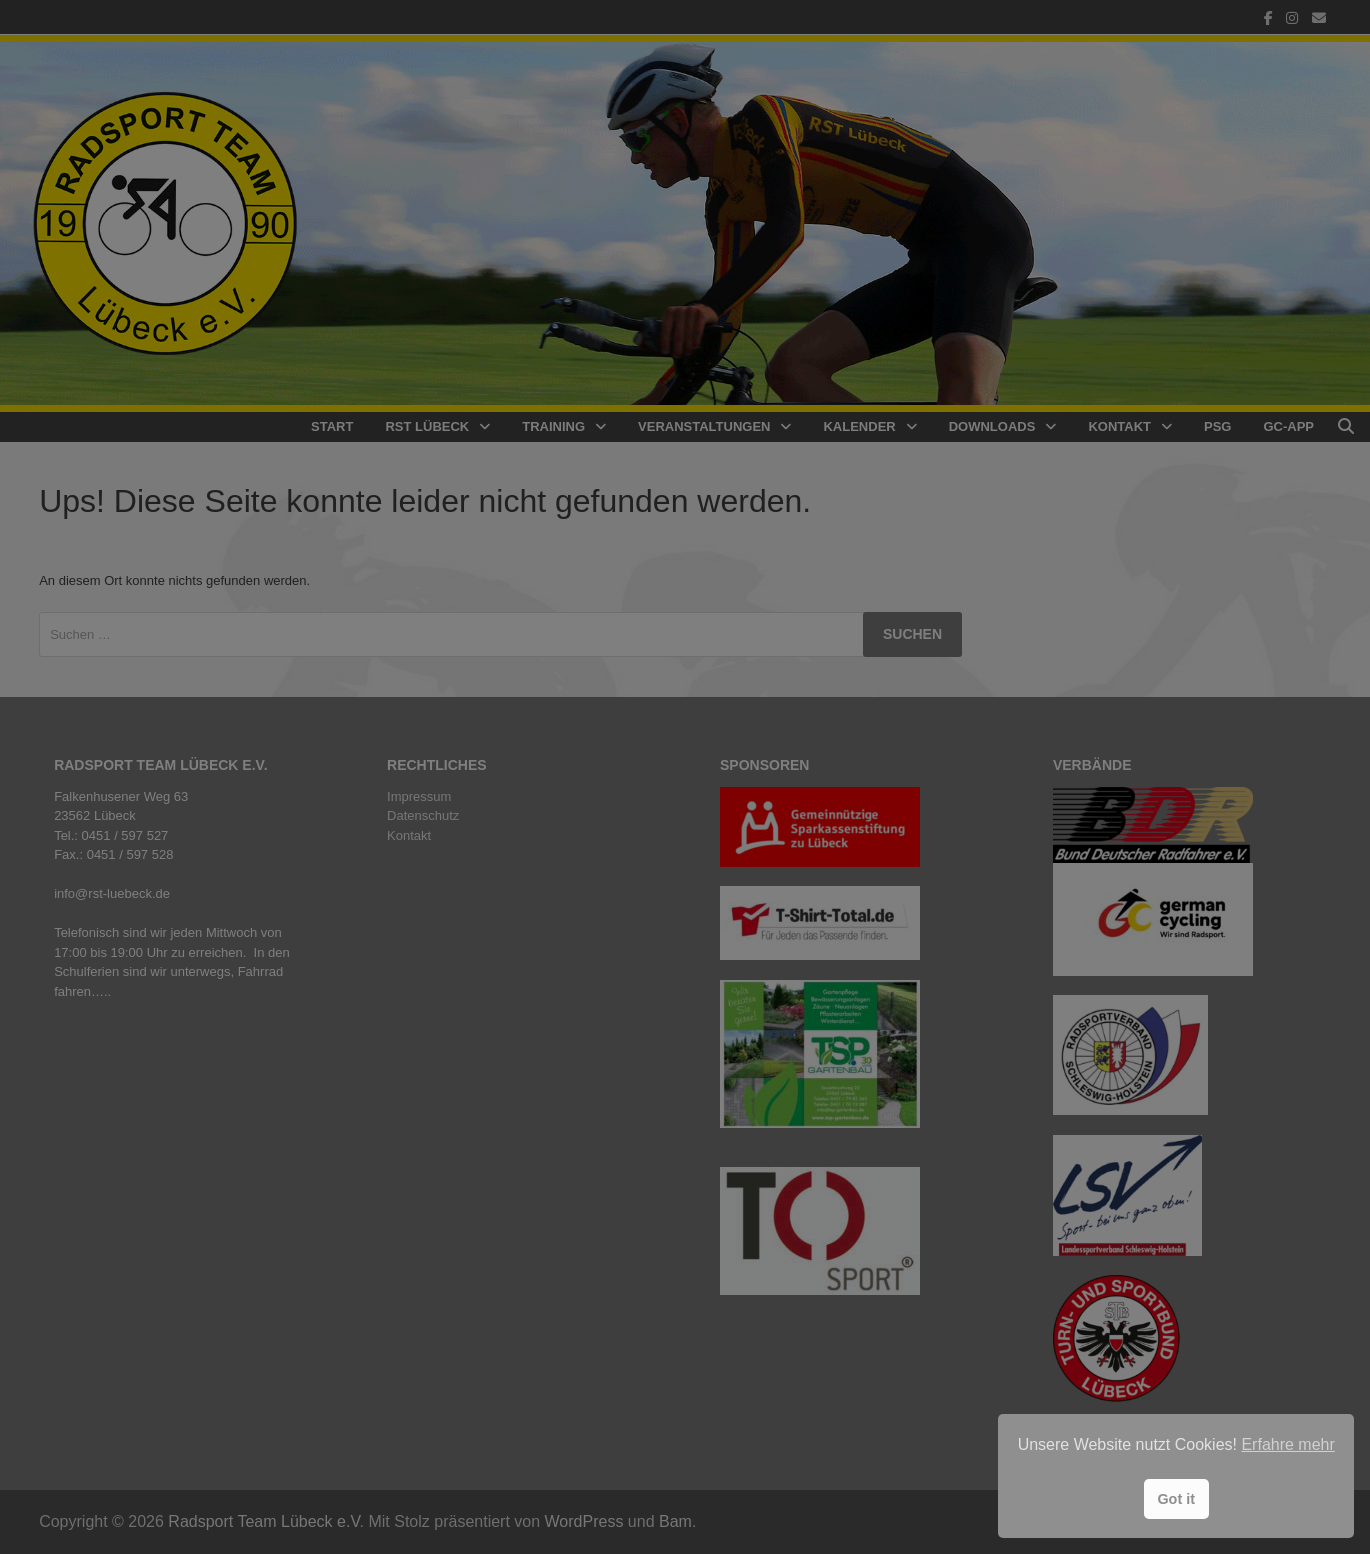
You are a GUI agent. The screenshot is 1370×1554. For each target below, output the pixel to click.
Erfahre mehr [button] (1287, 1444)
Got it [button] (1176, 1499)
